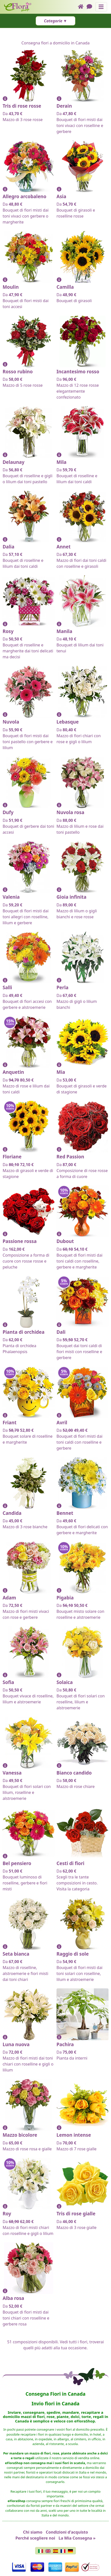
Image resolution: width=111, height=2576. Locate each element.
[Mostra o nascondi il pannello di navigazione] (101, 6)
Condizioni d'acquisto (67, 2532)
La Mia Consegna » (77, 2538)
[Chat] (91, 7)
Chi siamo (33, 2532)
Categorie (53, 21)
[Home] (82, 7)
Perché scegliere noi (35, 2538)
